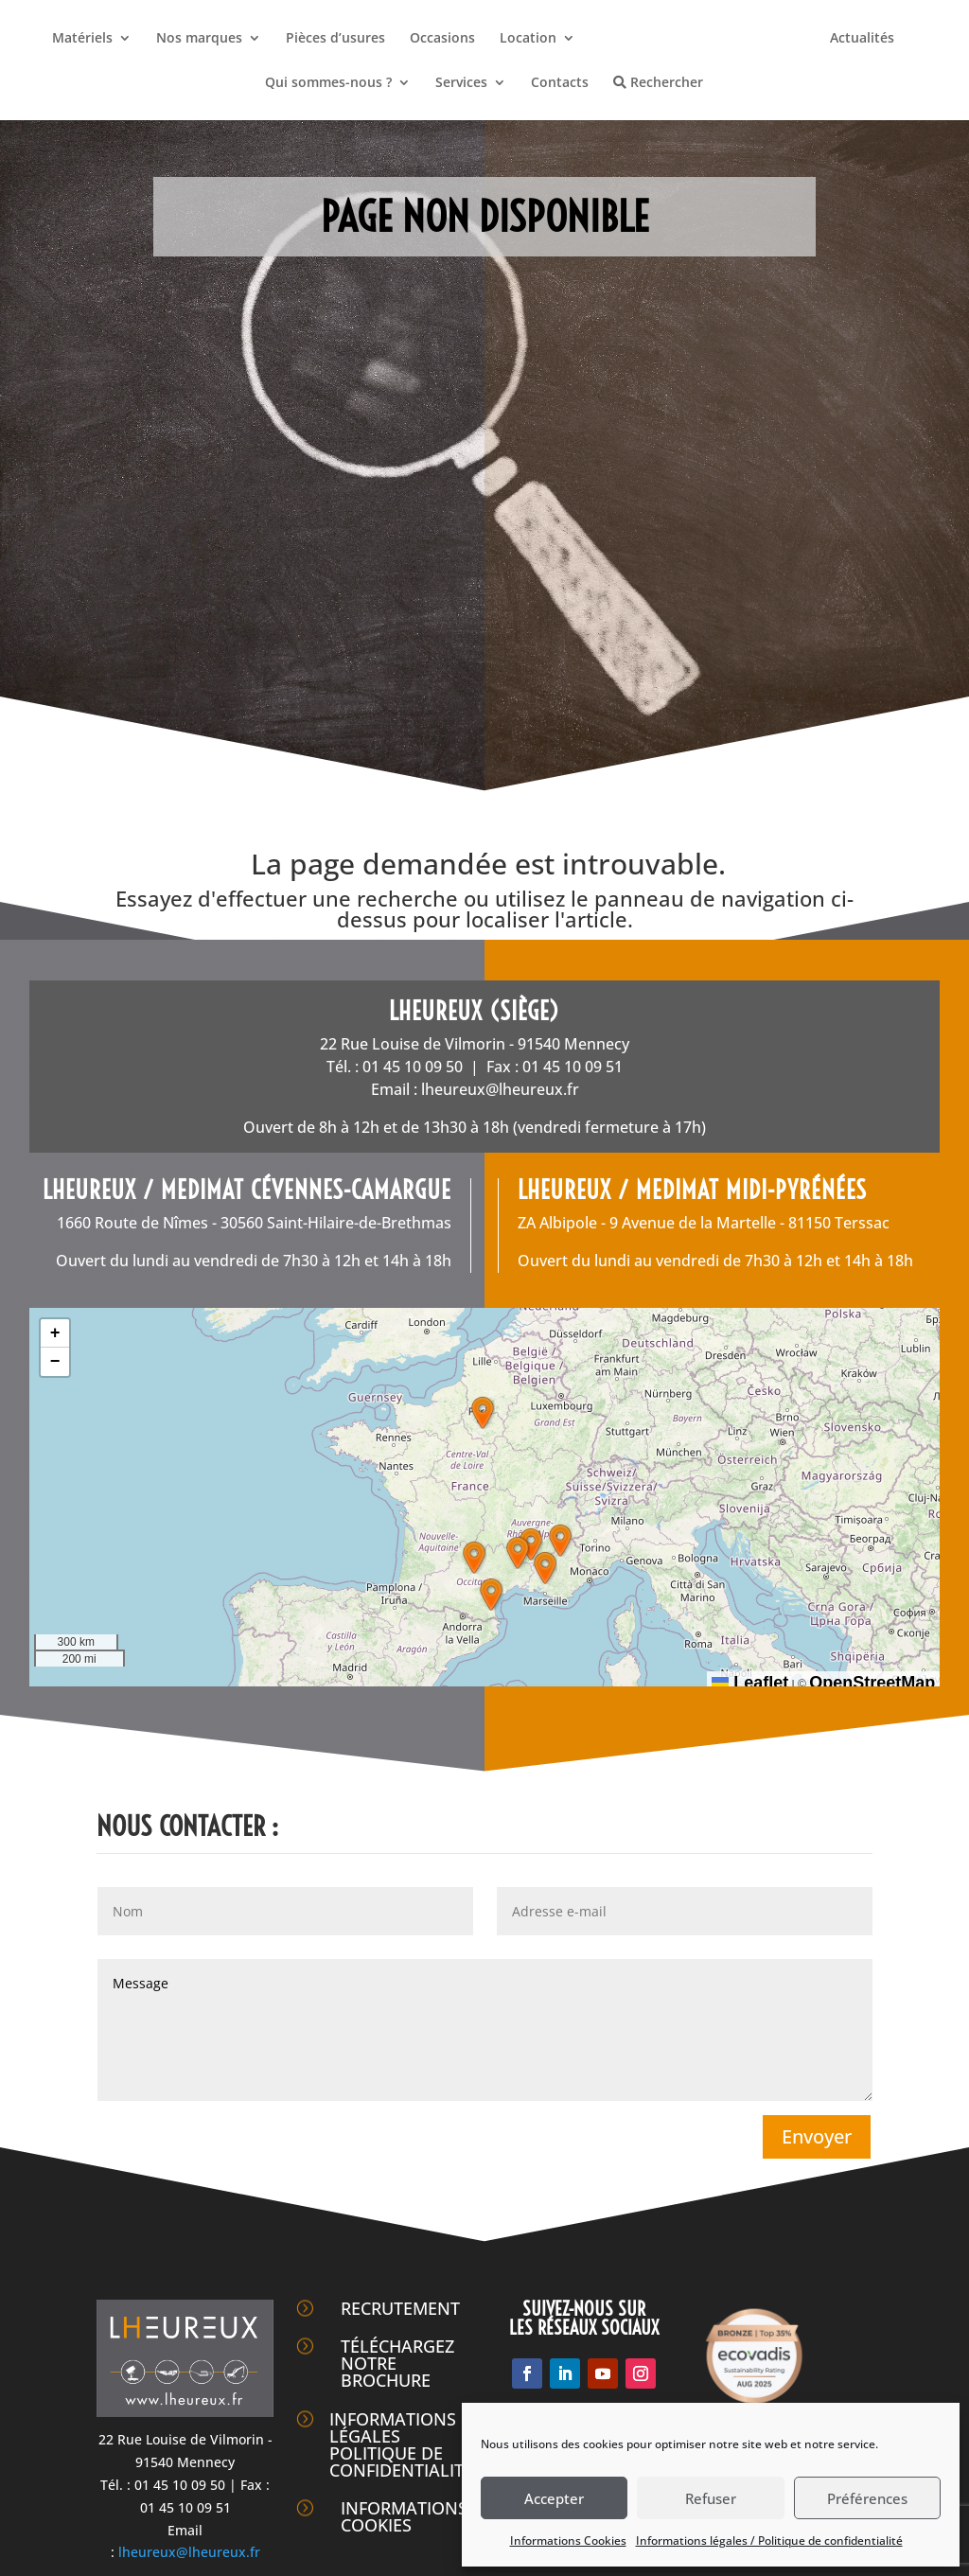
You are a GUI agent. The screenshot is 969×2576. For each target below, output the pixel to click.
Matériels (82, 38)
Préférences (867, 2498)
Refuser (710, 2498)
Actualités (862, 38)
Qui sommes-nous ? (328, 83)
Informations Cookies (568, 2540)
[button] (482, 1413)
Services (461, 83)
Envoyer (817, 2136)
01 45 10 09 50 (412, 1066)
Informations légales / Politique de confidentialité (769, 2540)
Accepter (554, 2498)
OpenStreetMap (872, 1682)
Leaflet (750, 1682)
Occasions (442, 38)
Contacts (560, 83)
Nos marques (199, 38)
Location (528, 38)
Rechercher (658, 83)
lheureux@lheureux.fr (500, 1089)
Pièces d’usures (335, 38)
